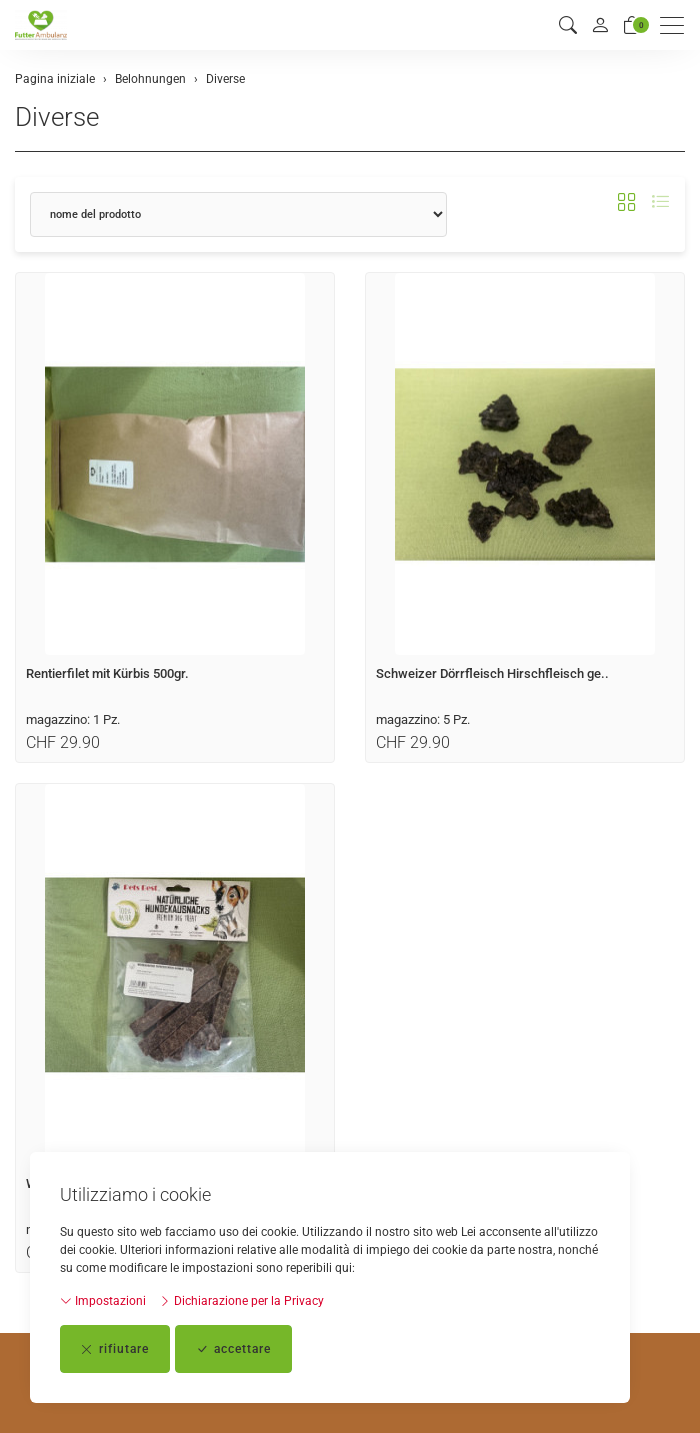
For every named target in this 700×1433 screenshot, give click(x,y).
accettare (233, 1349)
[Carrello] (632, 25)
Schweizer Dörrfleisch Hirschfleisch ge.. (492, 673)
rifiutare (115, 1349)
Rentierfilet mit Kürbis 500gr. (107, 673)
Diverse (57, 117)
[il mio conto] (600, 25)
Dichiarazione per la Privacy (241, 1301)
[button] (568, 25)
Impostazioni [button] (103, 1301)
